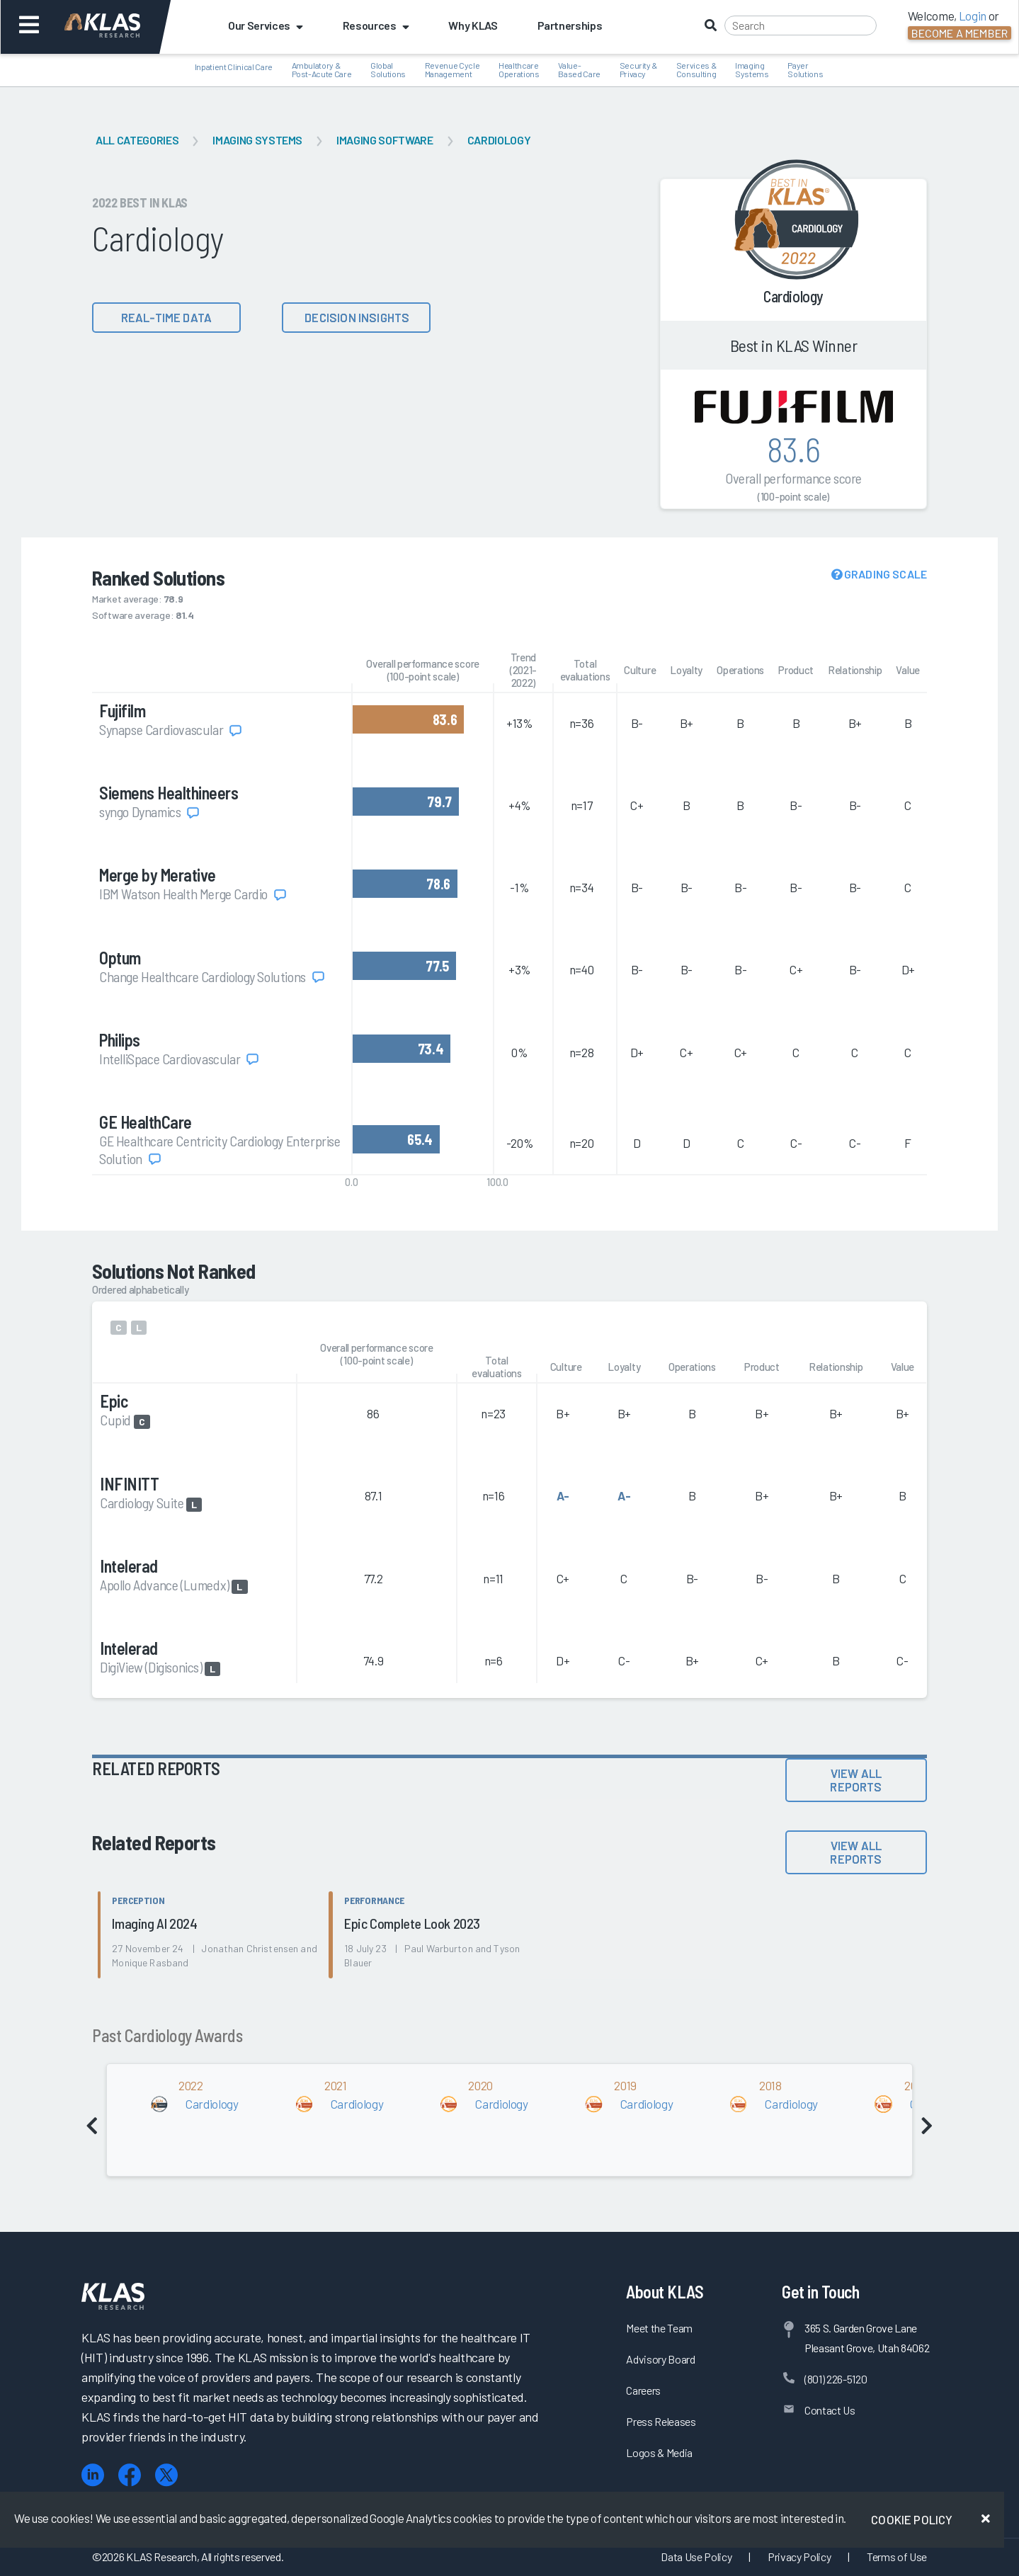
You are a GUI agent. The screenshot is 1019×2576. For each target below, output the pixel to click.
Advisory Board (660, 2359)
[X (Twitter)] (166, 2475)
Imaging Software (384, 140)
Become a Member (959, 33)
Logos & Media (659, 2452)
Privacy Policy (799, 2556)
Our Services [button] (265, 25)
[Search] (800, 25)
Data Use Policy (696, 2556)
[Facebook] (129, 2475)
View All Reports (856, 1780)
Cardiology (499, 140)
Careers (643, 2390)
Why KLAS (472, 25)
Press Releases (660, 2421)
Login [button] (972, 15)
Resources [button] (376, 25)
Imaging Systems (257, 140)
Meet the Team (659, 2328)
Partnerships (570, 25)
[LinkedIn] (92, 2475)
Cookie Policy (911, 2519)
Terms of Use (897, 2556)
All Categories (137, 140)
